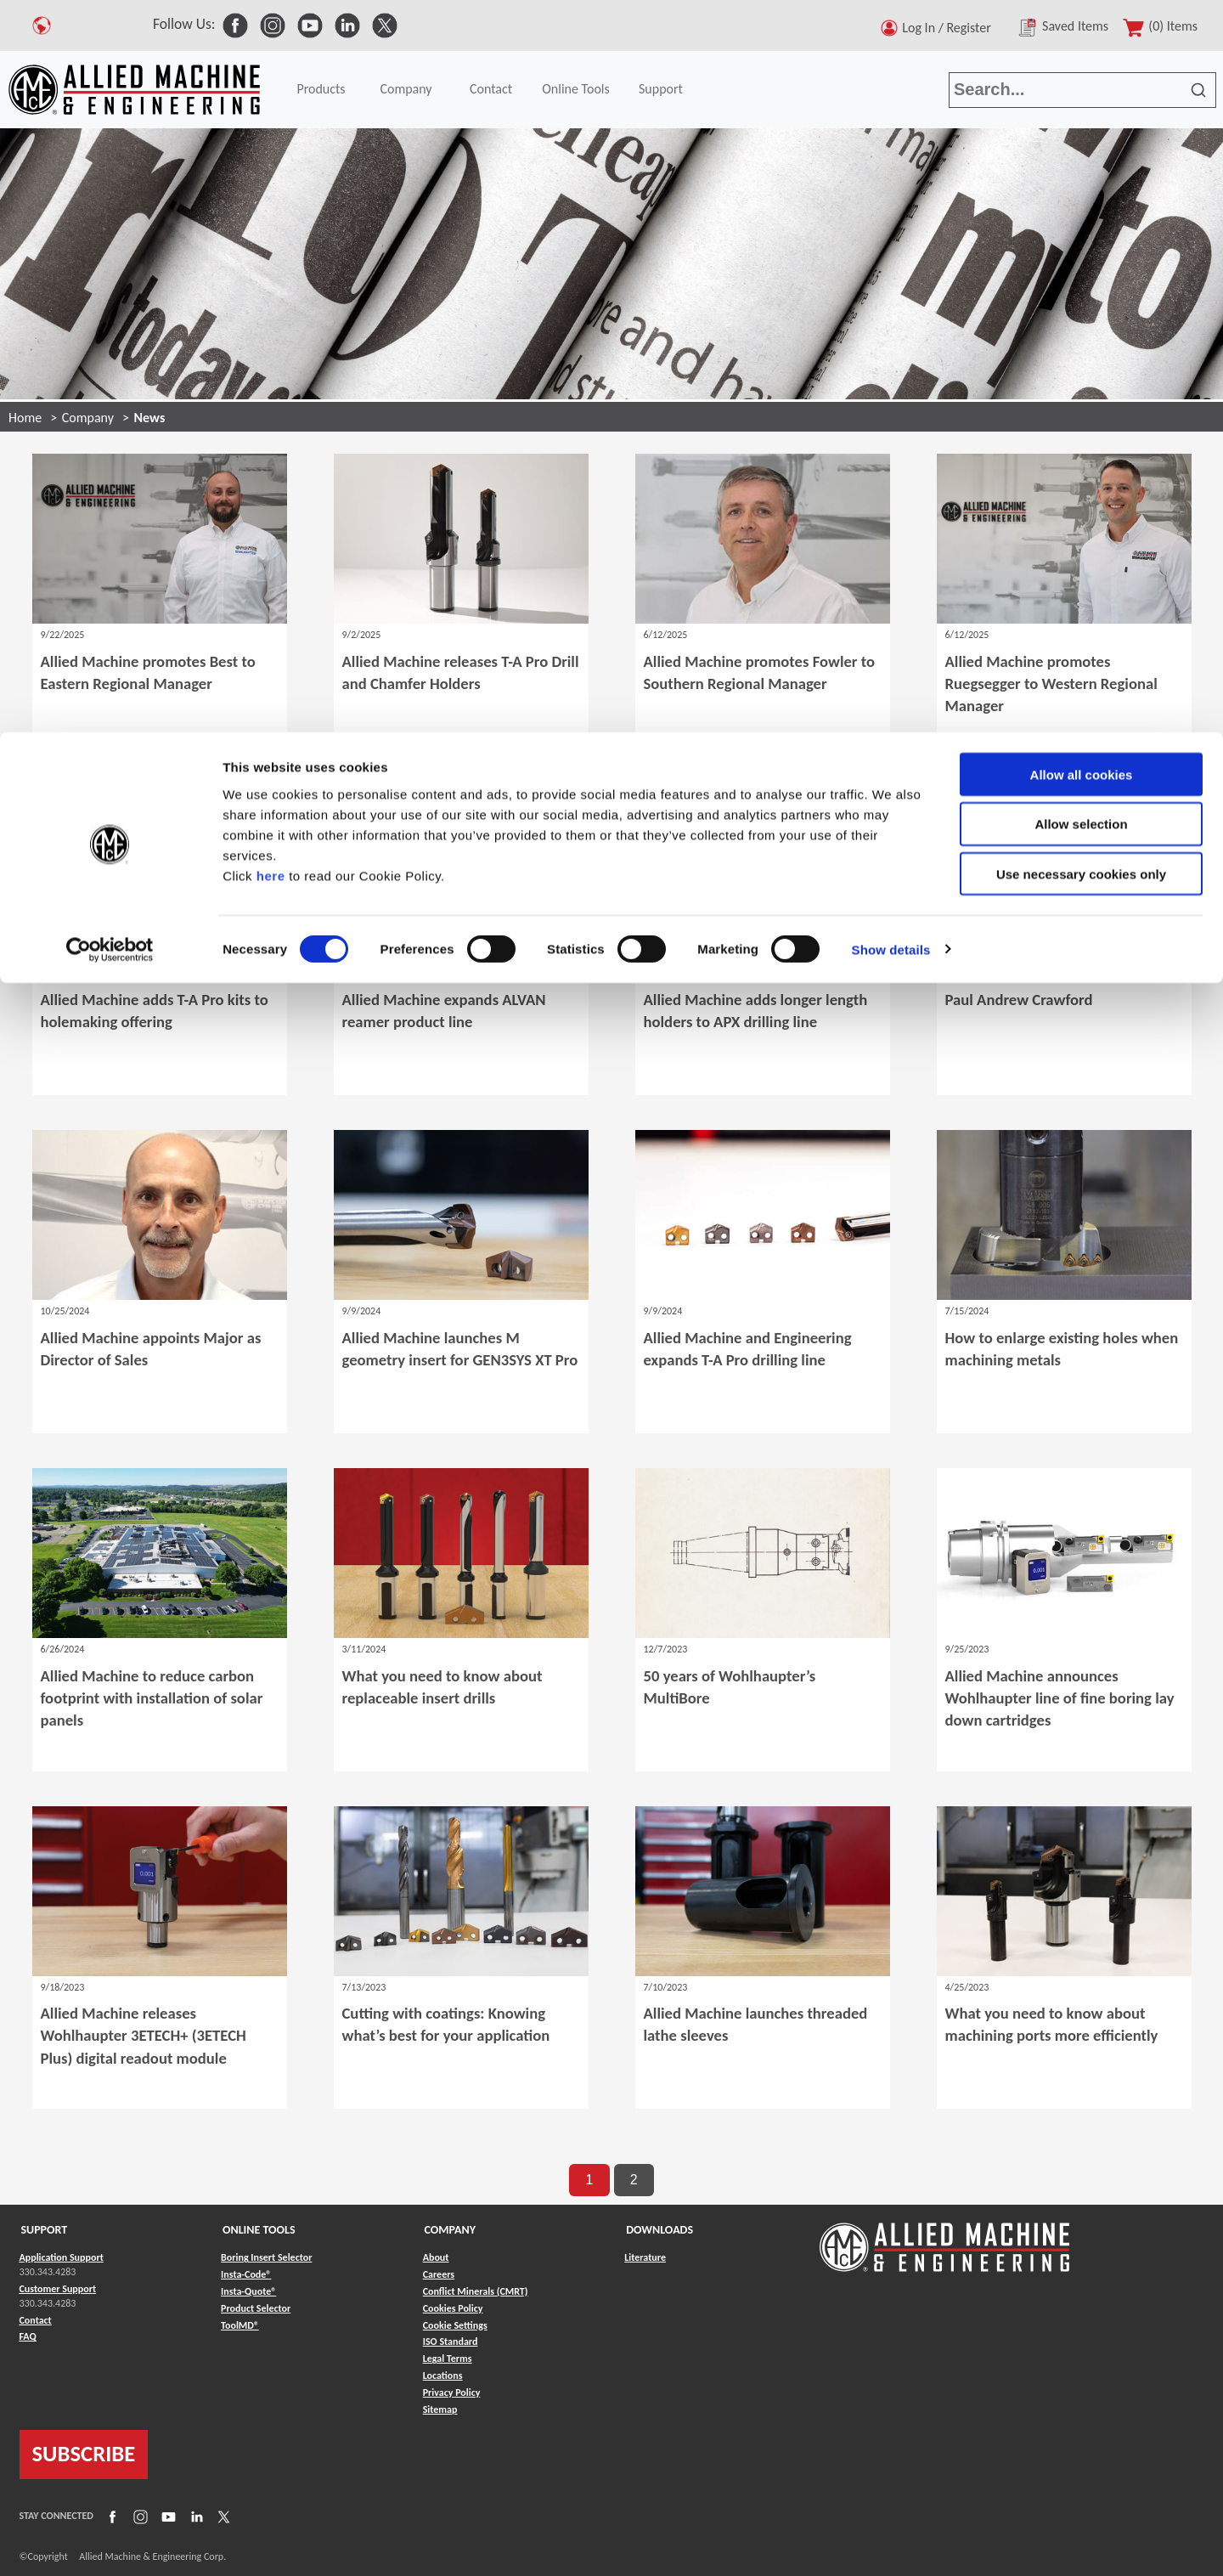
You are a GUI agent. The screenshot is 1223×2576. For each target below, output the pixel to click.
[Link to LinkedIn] (194, 2516)
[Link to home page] (944, 2239)
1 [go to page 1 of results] (589, 2179)
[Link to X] (221, 2516)
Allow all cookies (1081, 42)
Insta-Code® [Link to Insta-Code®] (246, 2274)
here (270, 143)
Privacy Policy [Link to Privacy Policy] (452, 2392)
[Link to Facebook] (110, 2516)
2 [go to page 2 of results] (634, 2179)
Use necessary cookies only (1081, 142)
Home (25, 418)
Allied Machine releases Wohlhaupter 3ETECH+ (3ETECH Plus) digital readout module (143, 2035)
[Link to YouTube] (166, 2516)
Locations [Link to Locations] (443, 2375)
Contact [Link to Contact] (36, 2320)
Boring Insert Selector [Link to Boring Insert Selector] (266, 2257)
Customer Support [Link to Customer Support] (58, 2289)
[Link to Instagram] (138, 2516)
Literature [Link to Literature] (645, 2257)
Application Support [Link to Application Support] (62, 2257)
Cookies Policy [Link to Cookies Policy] (453, 2308)
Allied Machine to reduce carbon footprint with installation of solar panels (152, 1698)
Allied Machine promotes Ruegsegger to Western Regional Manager (1051, 683)
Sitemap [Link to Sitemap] (440, 2409)
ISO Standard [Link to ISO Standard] (450, 2341)
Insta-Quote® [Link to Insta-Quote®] (248, 2291)
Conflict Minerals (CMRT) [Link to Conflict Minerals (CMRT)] (475, 2291)
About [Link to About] (436, 2257)
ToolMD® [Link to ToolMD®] (240, 2325)
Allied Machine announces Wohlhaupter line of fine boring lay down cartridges (1060, 1698)
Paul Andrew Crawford (1019, 999)
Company (88, 418)
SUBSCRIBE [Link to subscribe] (84, 2453)
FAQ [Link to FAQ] (28, 2336)
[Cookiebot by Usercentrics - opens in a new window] (110, 217)
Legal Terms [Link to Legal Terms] (447, 2358)
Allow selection (1080, 92)
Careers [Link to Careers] (438, 2274)
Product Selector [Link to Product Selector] (255, 2308)
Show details (891, 217)
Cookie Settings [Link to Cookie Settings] (455, 2325)
